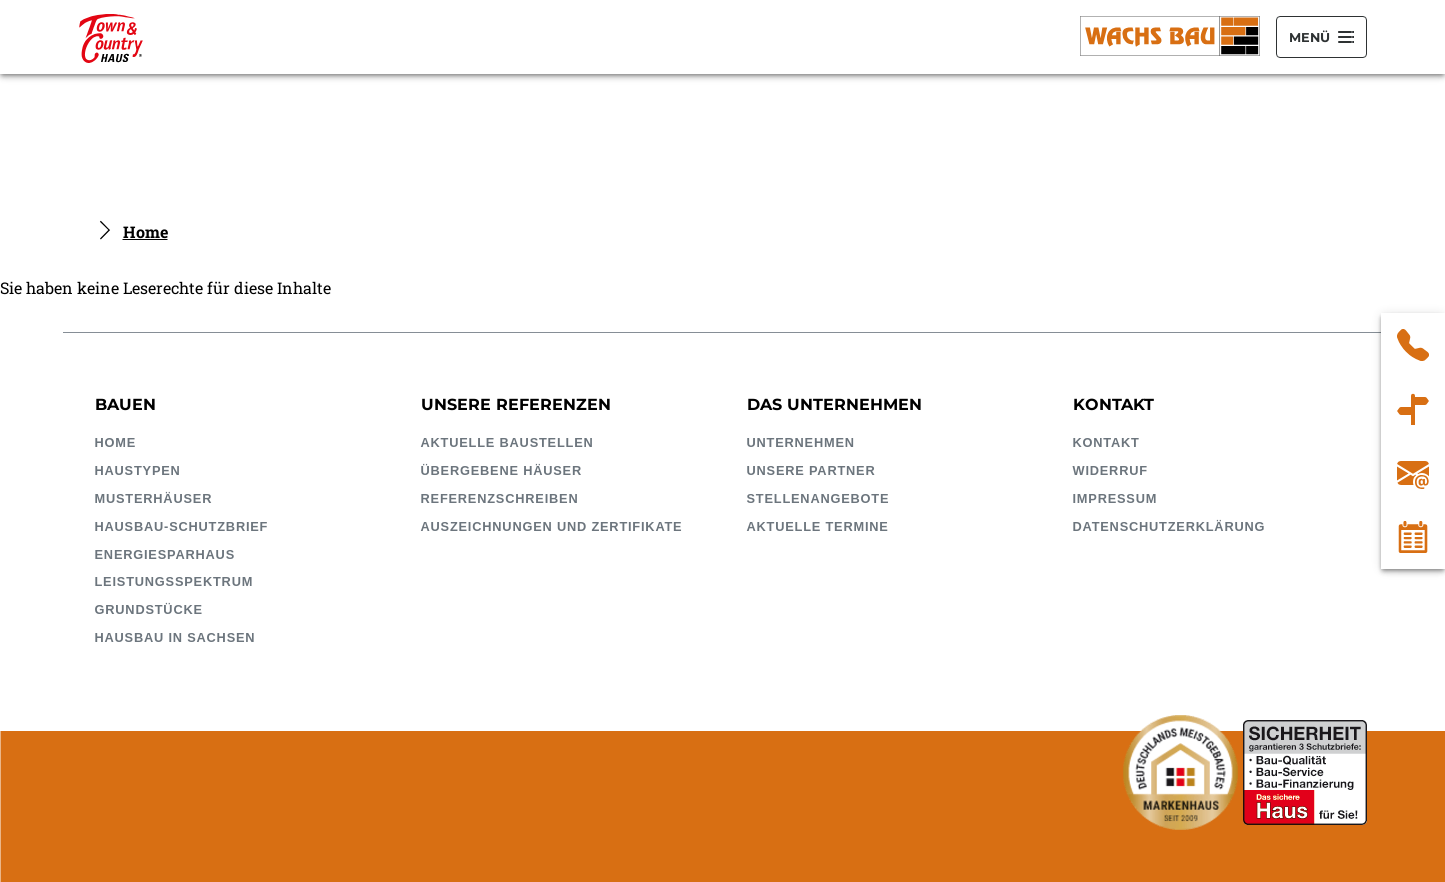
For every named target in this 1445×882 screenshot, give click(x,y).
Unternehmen (801, 442)
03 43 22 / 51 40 (1413, 345)
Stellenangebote (818, 498)
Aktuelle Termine (818, 526)
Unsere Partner (811, 470)
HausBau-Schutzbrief (182, 526)
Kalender (1413, 537)
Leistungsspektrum (174, 581)
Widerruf (1110, 470)
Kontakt (1106, 442)
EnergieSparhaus (165, 554)
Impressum (1115, 498)
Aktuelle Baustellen (507, 442)
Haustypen (138, 470)
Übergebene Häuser (502, 470)
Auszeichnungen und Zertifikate (552, 526)
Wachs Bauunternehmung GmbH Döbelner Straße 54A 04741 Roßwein (1413, 409)
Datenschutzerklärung (1169, 526)
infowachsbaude (1413, 473)
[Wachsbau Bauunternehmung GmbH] (111, 37)
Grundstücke (149, 609)
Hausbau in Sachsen (175, 637)
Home (145, 231)
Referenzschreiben (500, 498)
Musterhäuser (154, 498)
